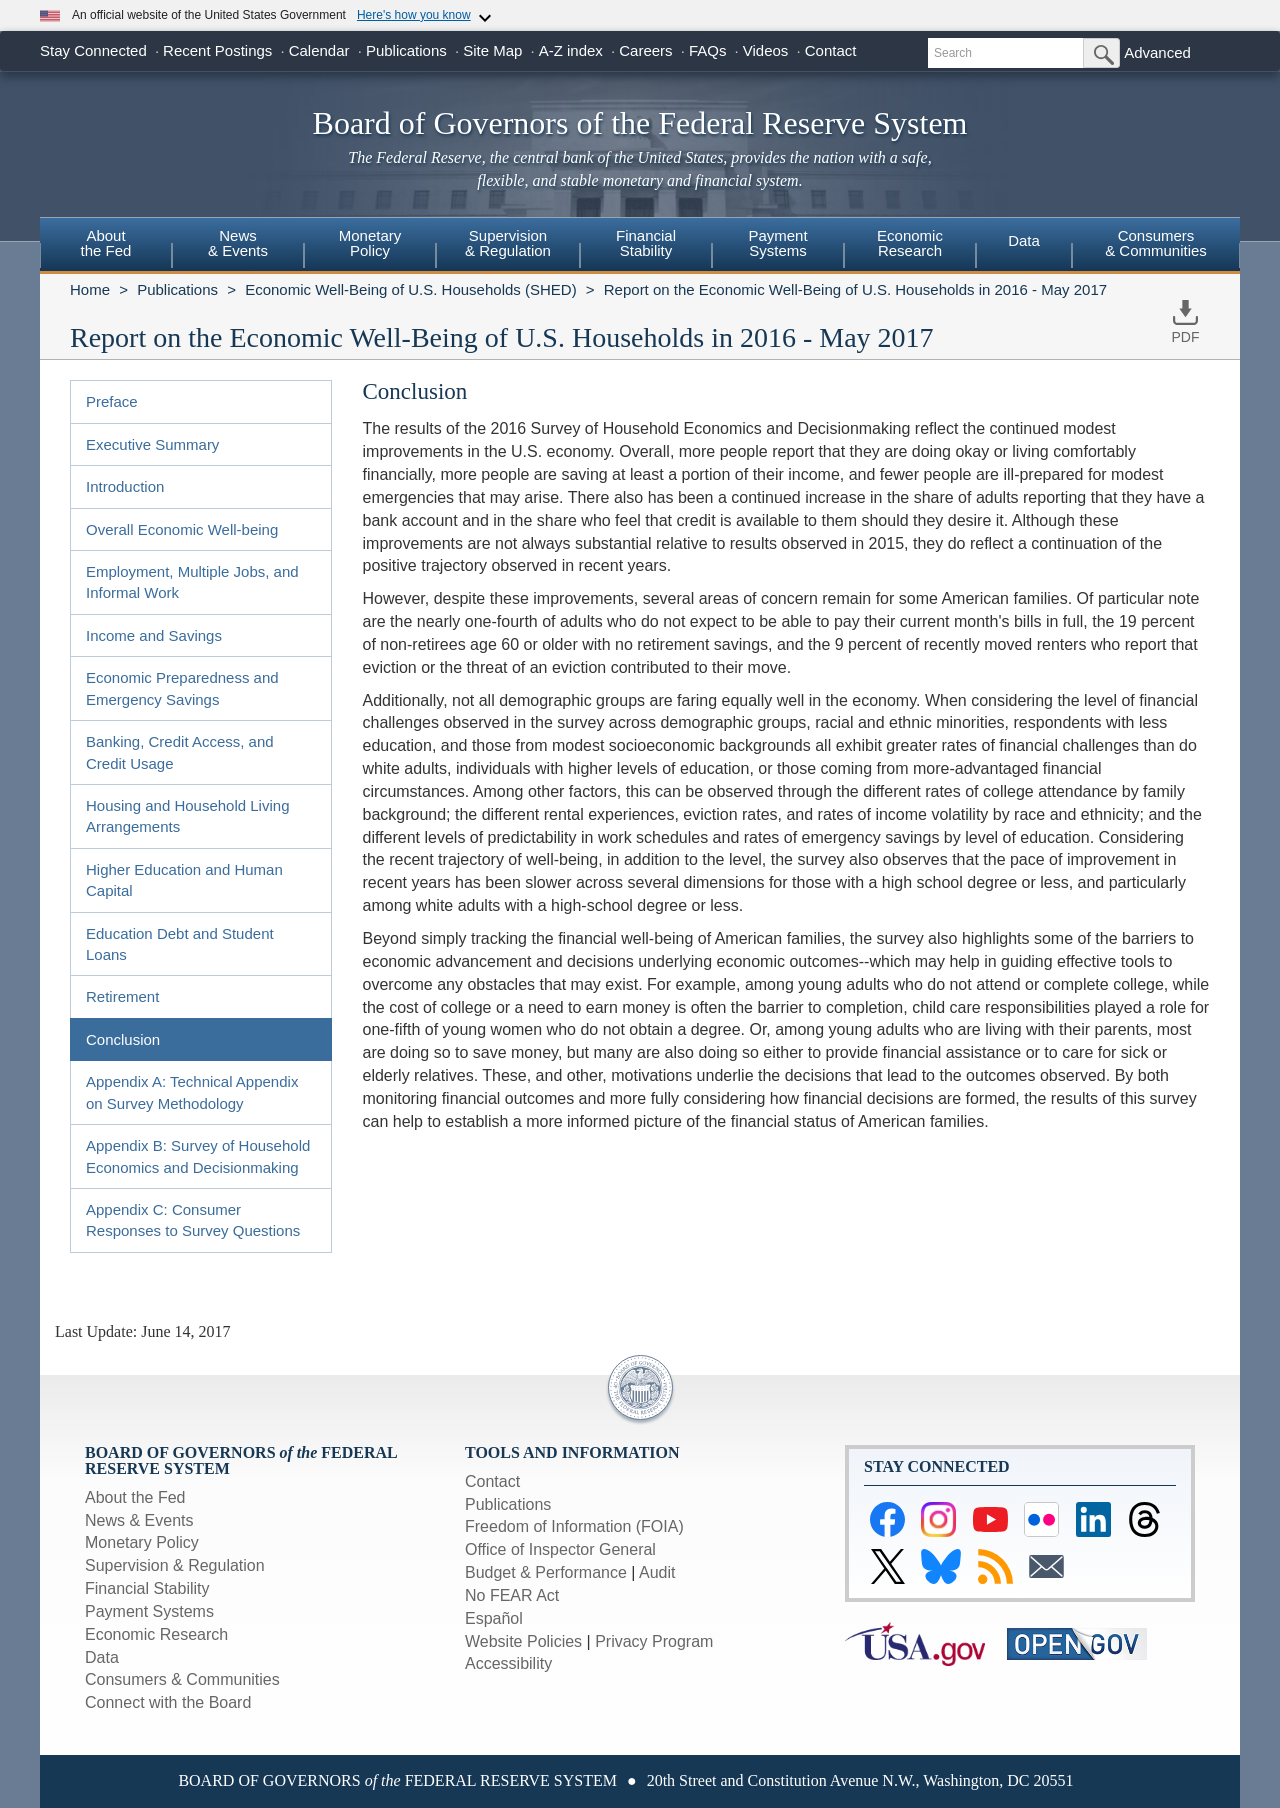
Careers (645, 50)
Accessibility (508, 1663)
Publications (406, 50)
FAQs (708, 50)
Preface (112, 401)
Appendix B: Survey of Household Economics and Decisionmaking (198, 1156)
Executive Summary (152, 444)
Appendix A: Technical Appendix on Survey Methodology (192, 1092)
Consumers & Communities (1156, 243)
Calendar (319, 50)
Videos (766, 50)
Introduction (125, 486)
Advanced (1157, 52)
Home (90, 289)
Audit (657, 1572)
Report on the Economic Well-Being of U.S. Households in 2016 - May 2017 (855, 289)
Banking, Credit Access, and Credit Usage (180, 752)
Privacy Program (654, 1641)
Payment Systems (149, 1611)
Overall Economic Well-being (182, 529)
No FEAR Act (512, 1595)
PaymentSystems (777, 243)
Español (494, 1618)
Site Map (492, 50)
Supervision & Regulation (175, 1565)
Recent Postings (217, 50)
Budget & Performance (546, 1572)
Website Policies (523, 1641)
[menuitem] (106, 246)
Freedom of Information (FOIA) (574, 1526)
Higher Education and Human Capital (184, 880)
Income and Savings (154, 635)
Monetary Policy (142, 1542)
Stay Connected (93, 50)
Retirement (122, 996)
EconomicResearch (910, 243)
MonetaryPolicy (370, 243)
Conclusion (123, 1039)
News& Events (238, 243)
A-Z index (571, 50)
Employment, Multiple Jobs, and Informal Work (192, 582)
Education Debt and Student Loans (180, 944)
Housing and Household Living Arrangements (187, 816)
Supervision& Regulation (508, 243)
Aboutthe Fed (106, 243)
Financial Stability (147, 1588)
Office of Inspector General (560, 1549)
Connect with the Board (168, 1702)
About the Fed (135, 1497)
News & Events (139, 1520)
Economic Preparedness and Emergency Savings (182, 688)
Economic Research (156, 1634)
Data (1024, 240)
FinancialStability (646, 243)
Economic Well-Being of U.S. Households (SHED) (411, 289)
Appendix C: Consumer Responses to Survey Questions (193, 1220)
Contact (831, 50)
